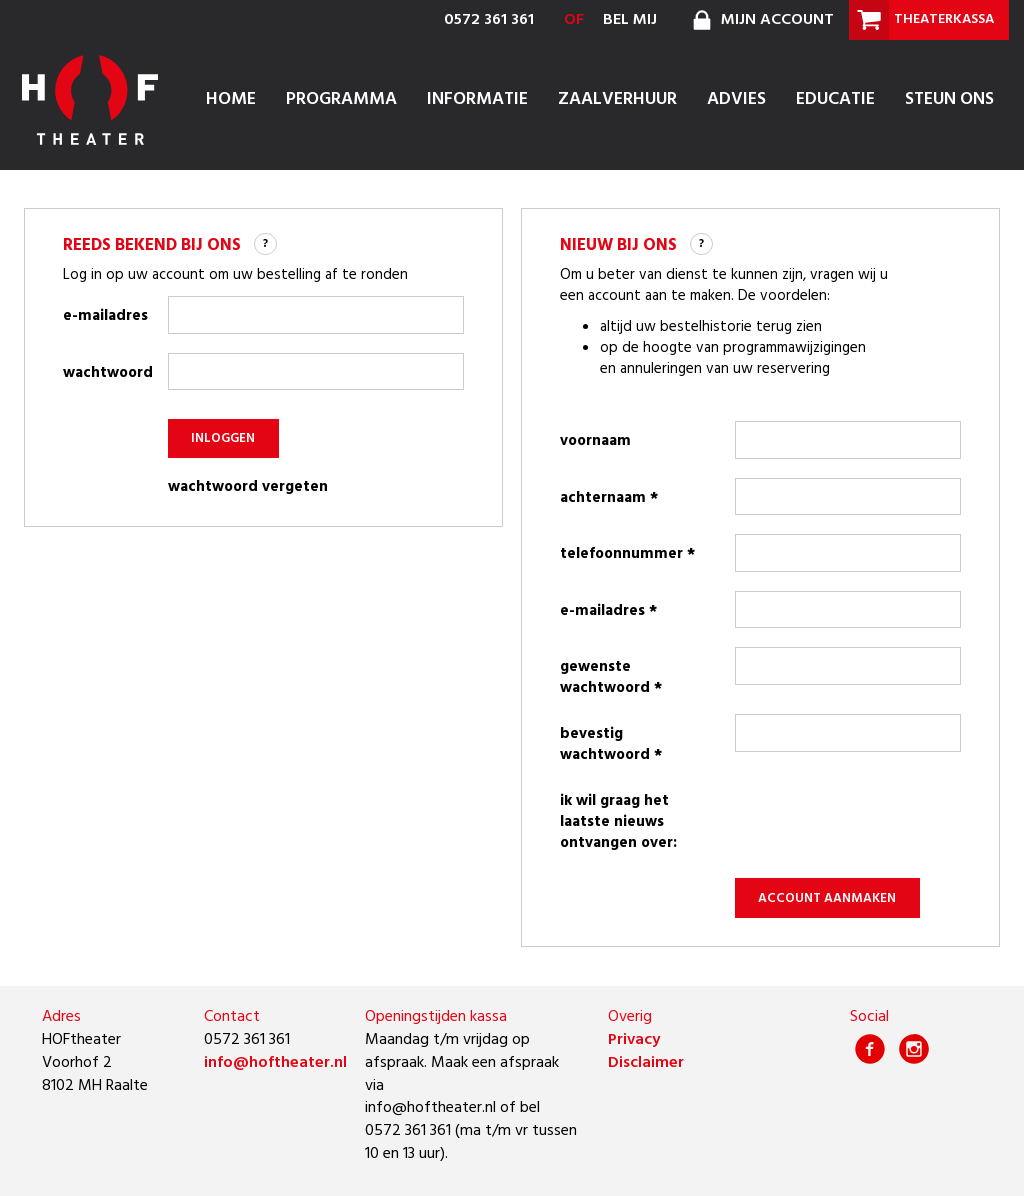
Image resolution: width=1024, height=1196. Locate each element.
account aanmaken (827, 898)
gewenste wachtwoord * (611, 677)
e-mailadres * (608, 611)
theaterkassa (921, 20)
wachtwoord (106, 373)
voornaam (595, 441)
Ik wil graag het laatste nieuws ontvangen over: (618, 822)
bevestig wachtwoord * (611, 744)
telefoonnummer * (627, 554)
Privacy (634, 1040)
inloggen (223, 438)
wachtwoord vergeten (248, 487)
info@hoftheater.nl (275, 1063)
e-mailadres (105, 316)
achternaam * (609, 498)
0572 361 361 (489, 20)
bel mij (630, 20)
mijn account (760, 20)
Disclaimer (646, 1063)
